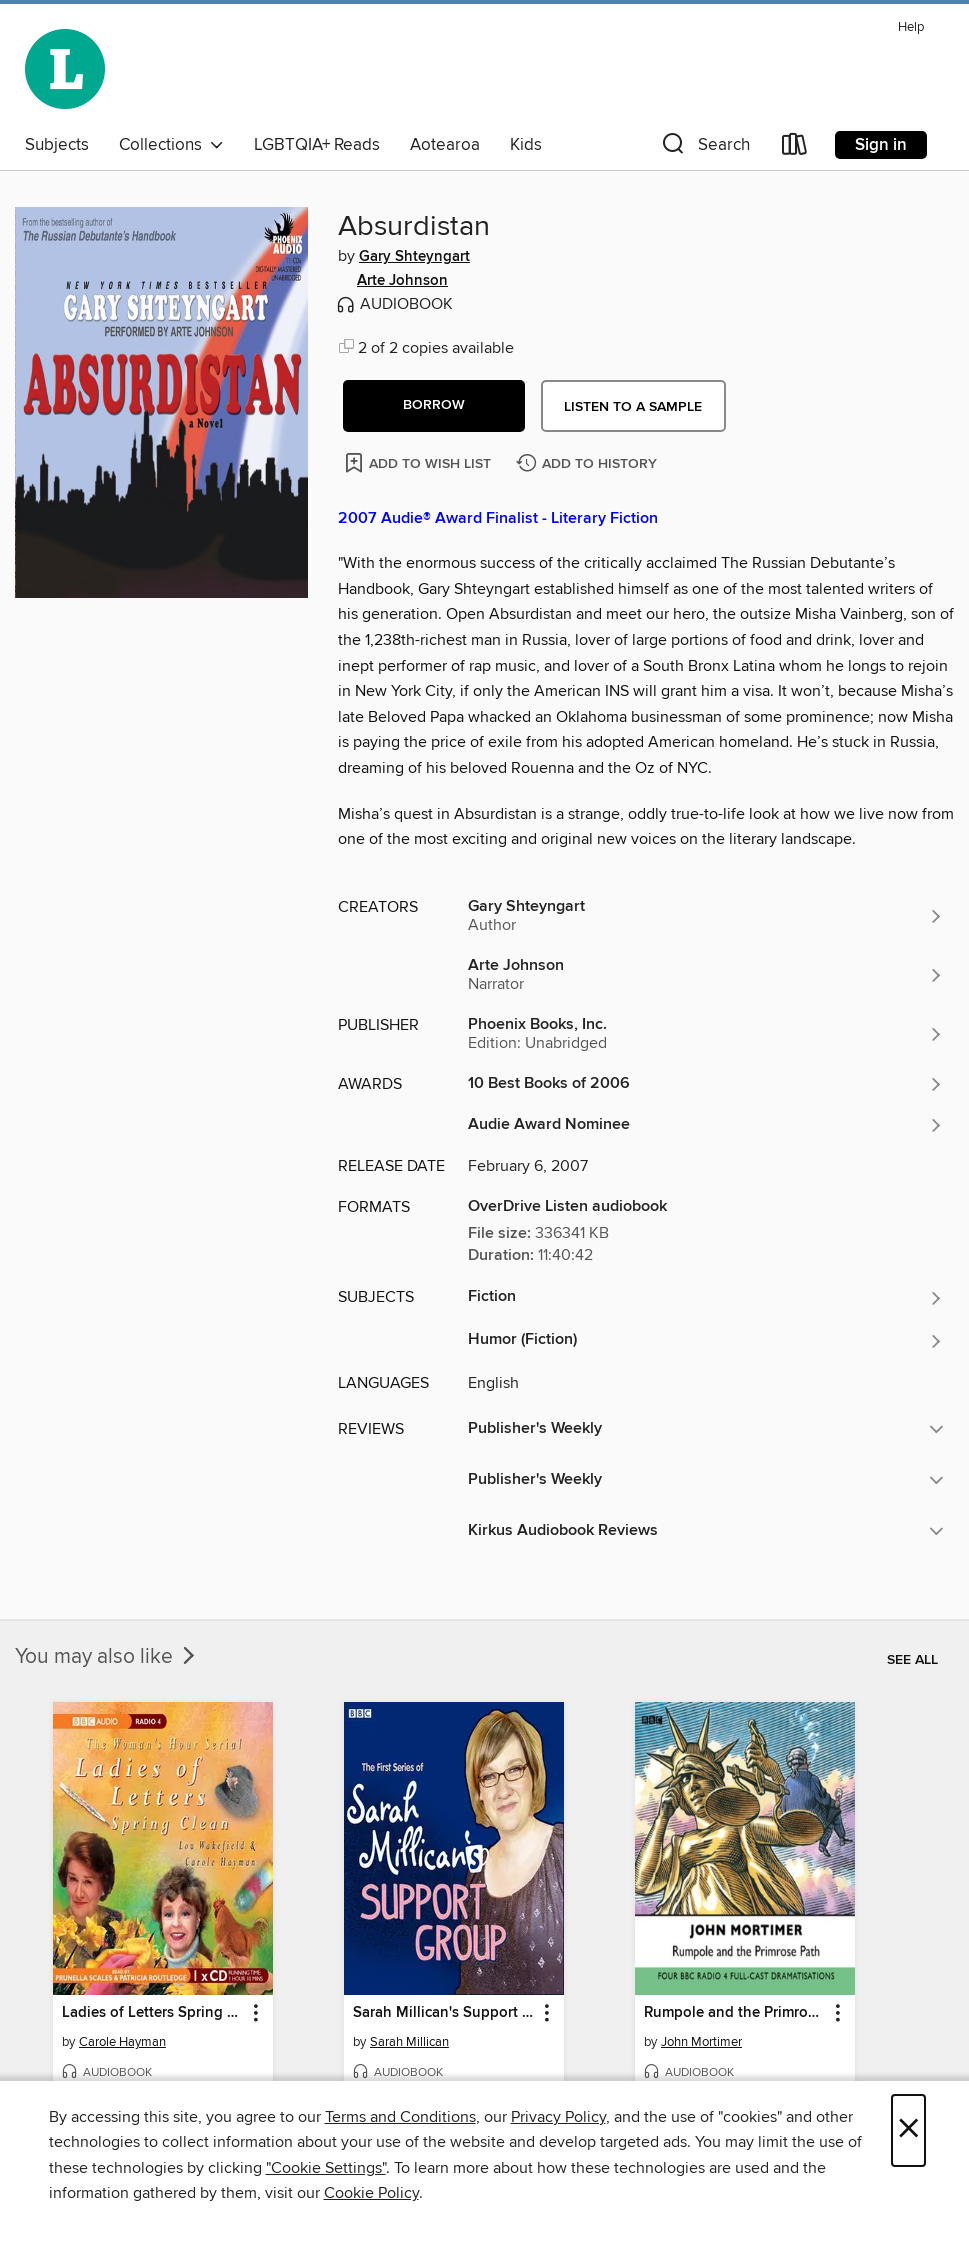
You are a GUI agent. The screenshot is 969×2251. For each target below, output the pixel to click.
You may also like (107, 1657)
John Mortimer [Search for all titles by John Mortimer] (701, 2042)
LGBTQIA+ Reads (317, 145)
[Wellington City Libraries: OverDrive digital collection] (65, 69)
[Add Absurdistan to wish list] (419, 462)
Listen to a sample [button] (633, 407)
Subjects (57, 145)
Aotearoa (445, 145)
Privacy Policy (558, 2117)
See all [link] (912, 1660)
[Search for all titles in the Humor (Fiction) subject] (706, 1341)
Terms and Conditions (400, 2117)
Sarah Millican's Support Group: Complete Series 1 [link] (444, 2013)
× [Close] (908, 2130)
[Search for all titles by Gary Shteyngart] (706, 916)
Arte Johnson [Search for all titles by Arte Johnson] (402, 281)
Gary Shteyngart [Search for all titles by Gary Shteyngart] (414, 257)
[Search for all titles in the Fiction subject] (706, 1298)
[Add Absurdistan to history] (589, 464)
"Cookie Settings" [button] (326, 2168)
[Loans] (795, 148)
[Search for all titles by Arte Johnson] (706, 975)
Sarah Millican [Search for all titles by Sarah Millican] (409, 2042)
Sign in (881, 145)
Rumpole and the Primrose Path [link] (735, 2013)
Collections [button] (171, 145)
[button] (704, 148)
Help (911, 27)
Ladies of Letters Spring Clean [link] (153, 2013)
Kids (526, 145)
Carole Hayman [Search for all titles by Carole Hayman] (122, 2042)
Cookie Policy (371, 2193)
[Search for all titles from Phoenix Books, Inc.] (706, 1034)
